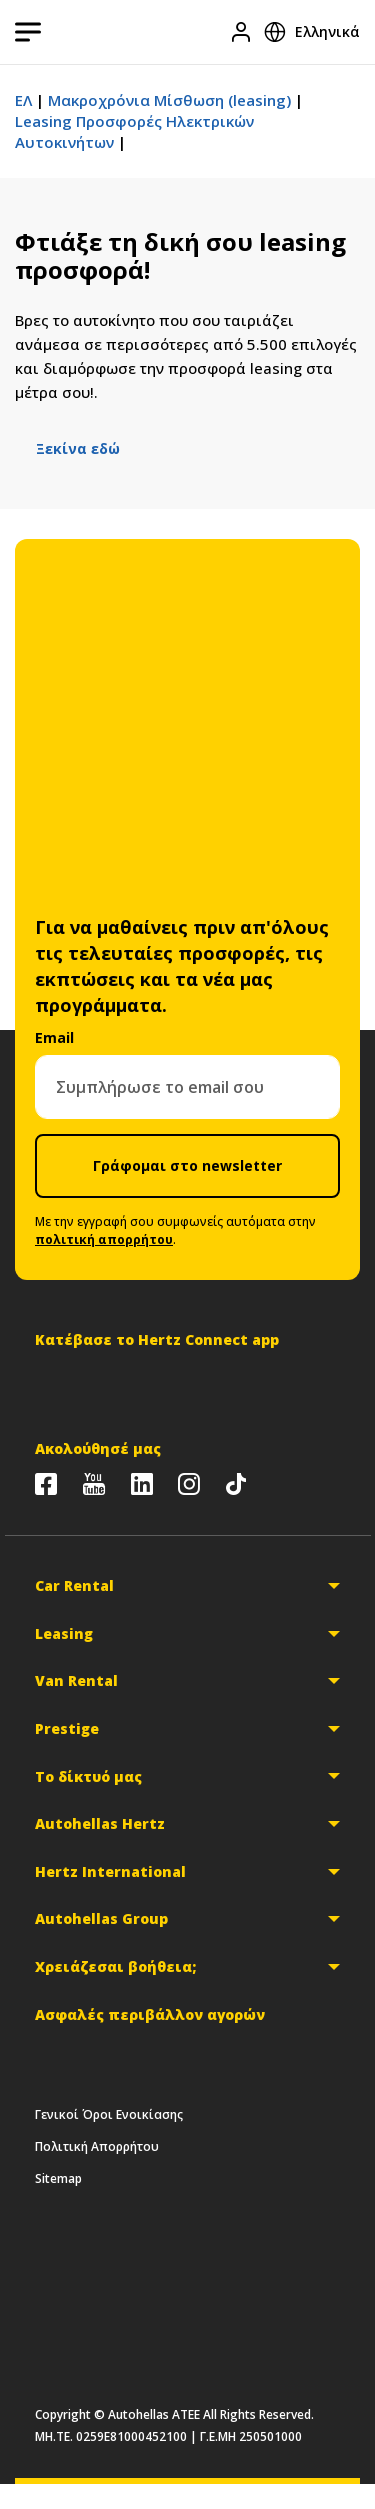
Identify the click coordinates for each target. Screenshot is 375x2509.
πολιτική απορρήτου (104, 1239)
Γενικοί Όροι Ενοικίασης (109, 2114)
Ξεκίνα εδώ (78, 448)
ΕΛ (23, 100)
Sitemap (58, 2178)
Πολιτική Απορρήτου (97, 2146)
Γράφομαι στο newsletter (187, 1165)
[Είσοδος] (241, 32)
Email (54, 1037)
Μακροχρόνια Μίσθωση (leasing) (169, 100)
